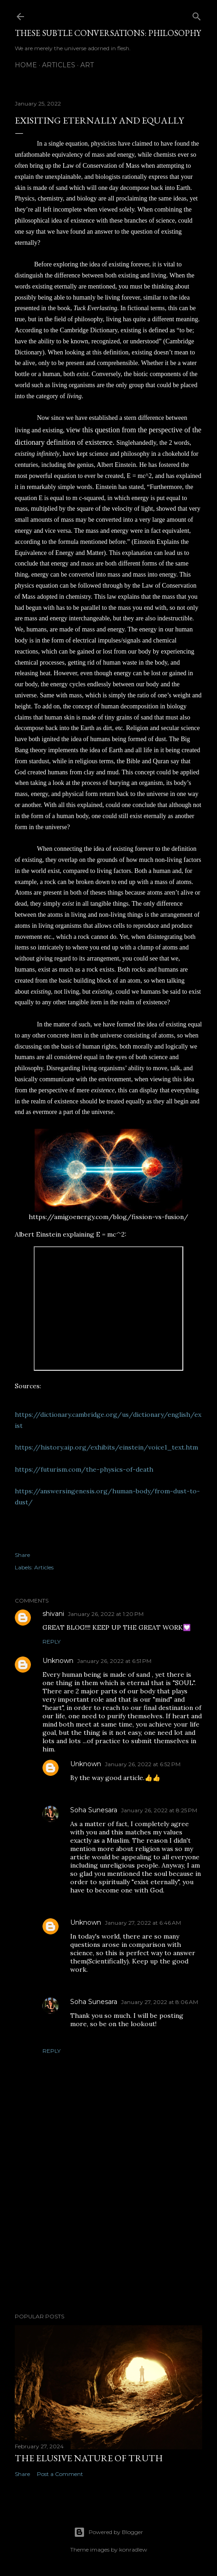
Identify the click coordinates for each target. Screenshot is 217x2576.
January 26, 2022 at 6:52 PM (143, 1764)
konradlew (133, 2549)
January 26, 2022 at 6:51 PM (114, 1660)
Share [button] (22, 1554)
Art (87, 65)
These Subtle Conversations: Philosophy (108, 33)
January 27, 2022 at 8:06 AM (159, 2001)
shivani (53, 1613)
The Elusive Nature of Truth (89, 2458)
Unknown (57, 1660)
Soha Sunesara (93, 1810)
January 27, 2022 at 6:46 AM (143, 1922)
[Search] (196, 15)
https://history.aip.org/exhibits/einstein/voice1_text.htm (106, 1447)
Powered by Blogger (108, 2532)
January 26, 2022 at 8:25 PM (159, 1810)
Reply (51, 1641)
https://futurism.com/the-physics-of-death (84, 1469)
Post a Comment (60, 2473)
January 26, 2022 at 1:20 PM (106, 1613)
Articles (58, 65)
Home (26, 65)
